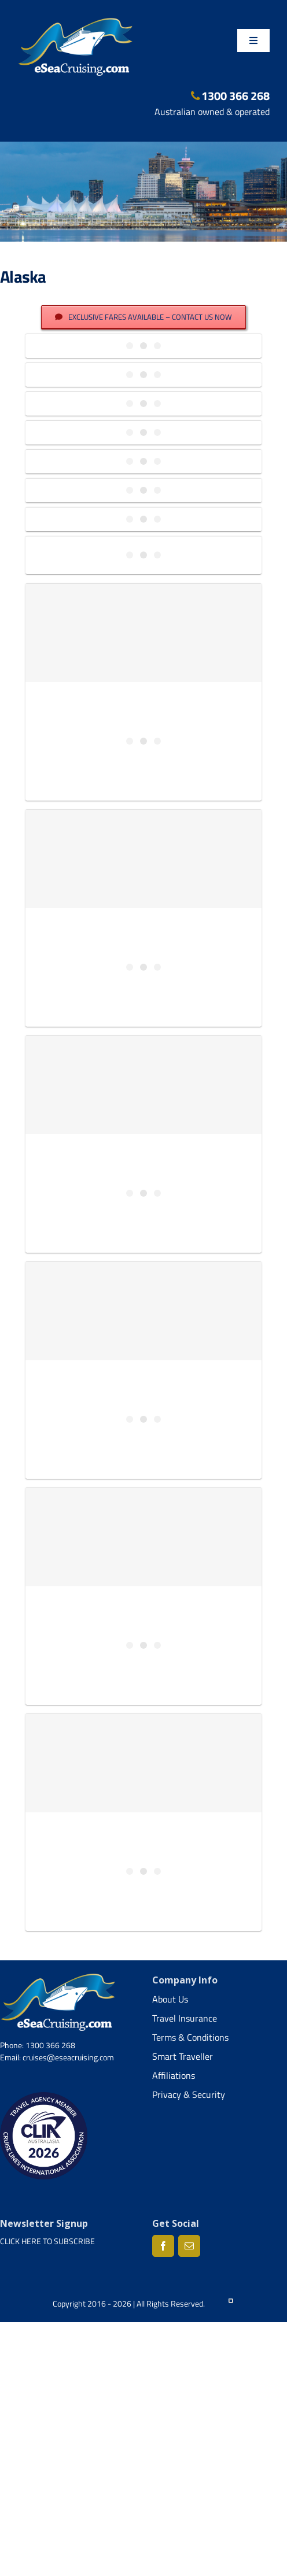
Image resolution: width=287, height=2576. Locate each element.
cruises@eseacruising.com (68, 2057)
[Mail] (189, 2246)
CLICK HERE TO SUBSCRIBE (47, 2241)
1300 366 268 (230, 96)
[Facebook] (163, 2246)
